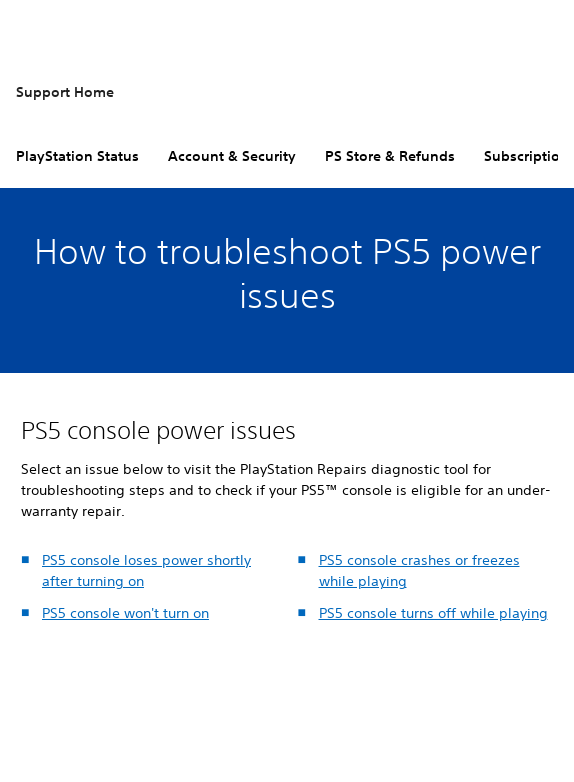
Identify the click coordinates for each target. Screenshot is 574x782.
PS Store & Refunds (390, 156)
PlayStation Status (77, 156)
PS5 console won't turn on (125, 613)
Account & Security (232, 156)
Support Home (65, 92)
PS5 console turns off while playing (433, 613)
